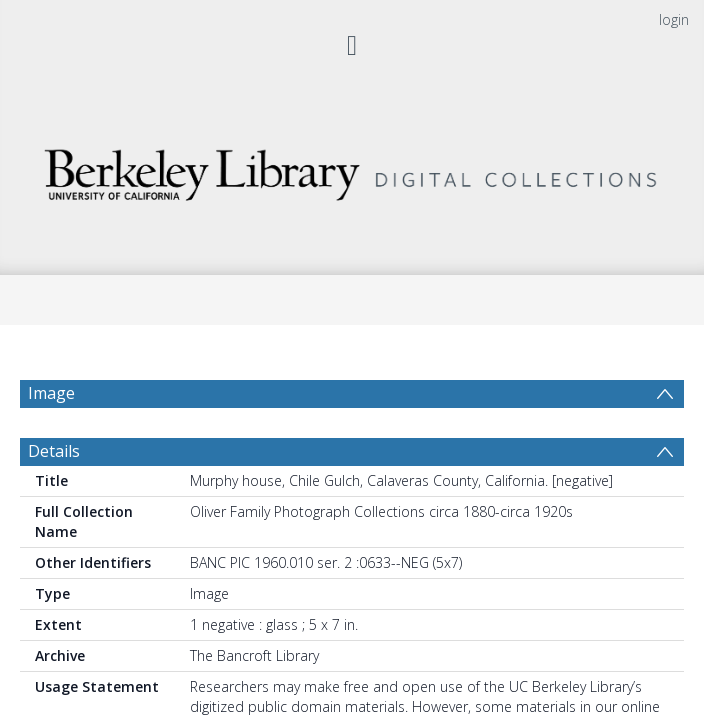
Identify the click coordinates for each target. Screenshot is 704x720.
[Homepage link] (352, 169)
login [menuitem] (674, 19)
